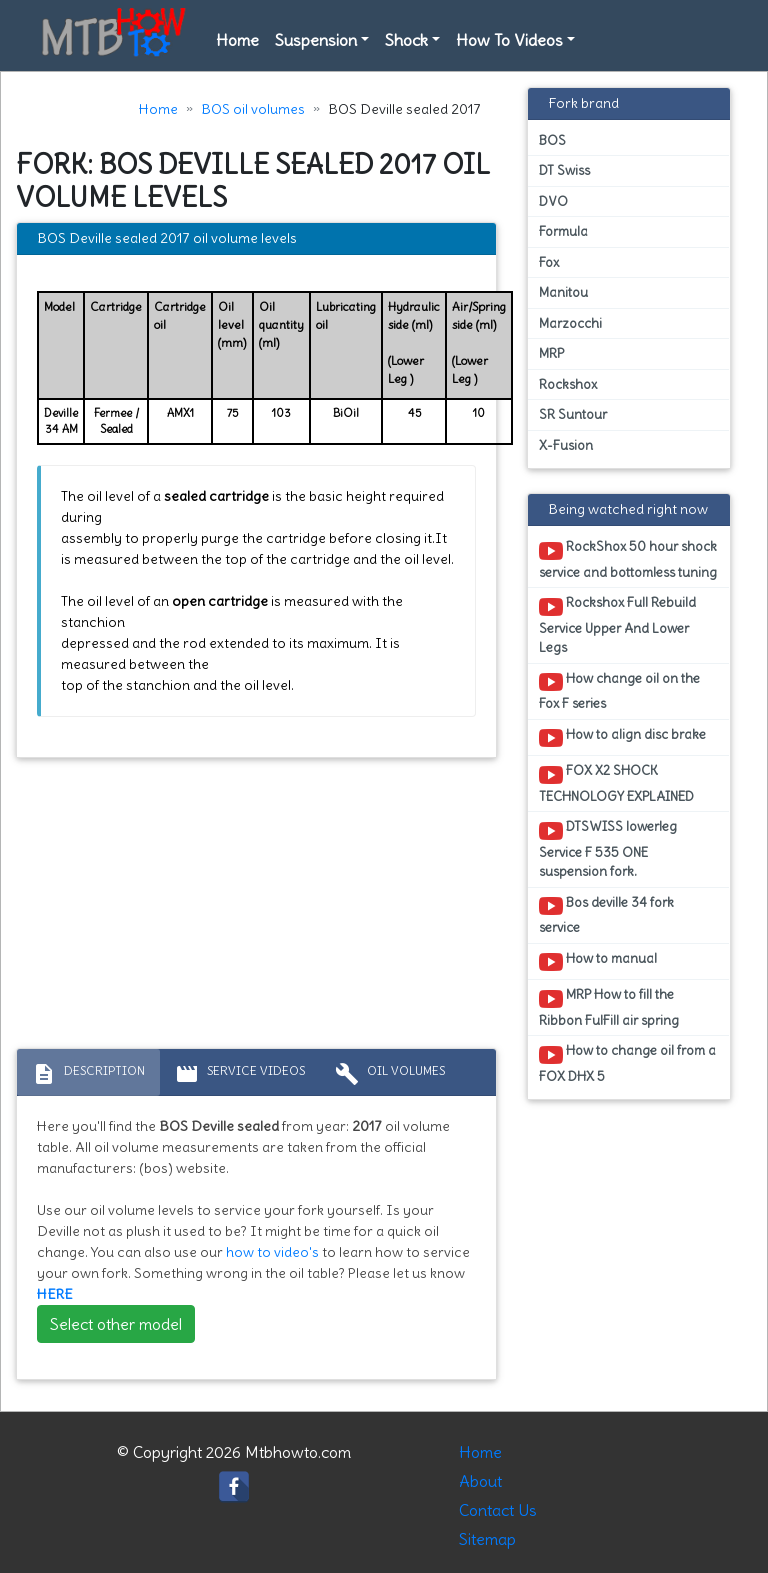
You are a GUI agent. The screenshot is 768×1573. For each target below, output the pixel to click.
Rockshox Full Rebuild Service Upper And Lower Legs (617, 625)
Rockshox (568, 384)
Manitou (563, 292)
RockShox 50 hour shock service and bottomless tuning (628, 559)
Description (88, 1074)
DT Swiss (564, 170)
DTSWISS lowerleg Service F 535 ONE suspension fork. (608, 849)
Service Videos (240, 1074)
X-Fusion (566, 445)
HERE (55, 1294)
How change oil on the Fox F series (619, 691)
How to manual (598, 962)
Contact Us (498, 1510)
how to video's (272, 1252)
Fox (549, 262)
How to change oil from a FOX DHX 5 (627, 1063)
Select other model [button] (116, 1324)
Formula (563, 231)
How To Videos (509, 40)
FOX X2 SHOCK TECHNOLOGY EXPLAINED (616, 783)
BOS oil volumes (253, 109)
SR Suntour (573, 414)
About (480, 1481)
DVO (553, 201)
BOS (552, 140)
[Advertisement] (256, 908)
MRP (551, 353)
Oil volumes (390, 1074)
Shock (406, 40)
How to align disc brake (622, 738)
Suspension (316, 40)
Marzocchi (570, 323)
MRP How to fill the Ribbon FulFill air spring (609, 1007)
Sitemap (487, 1539)
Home (237, 40)
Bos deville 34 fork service (606, 915)
